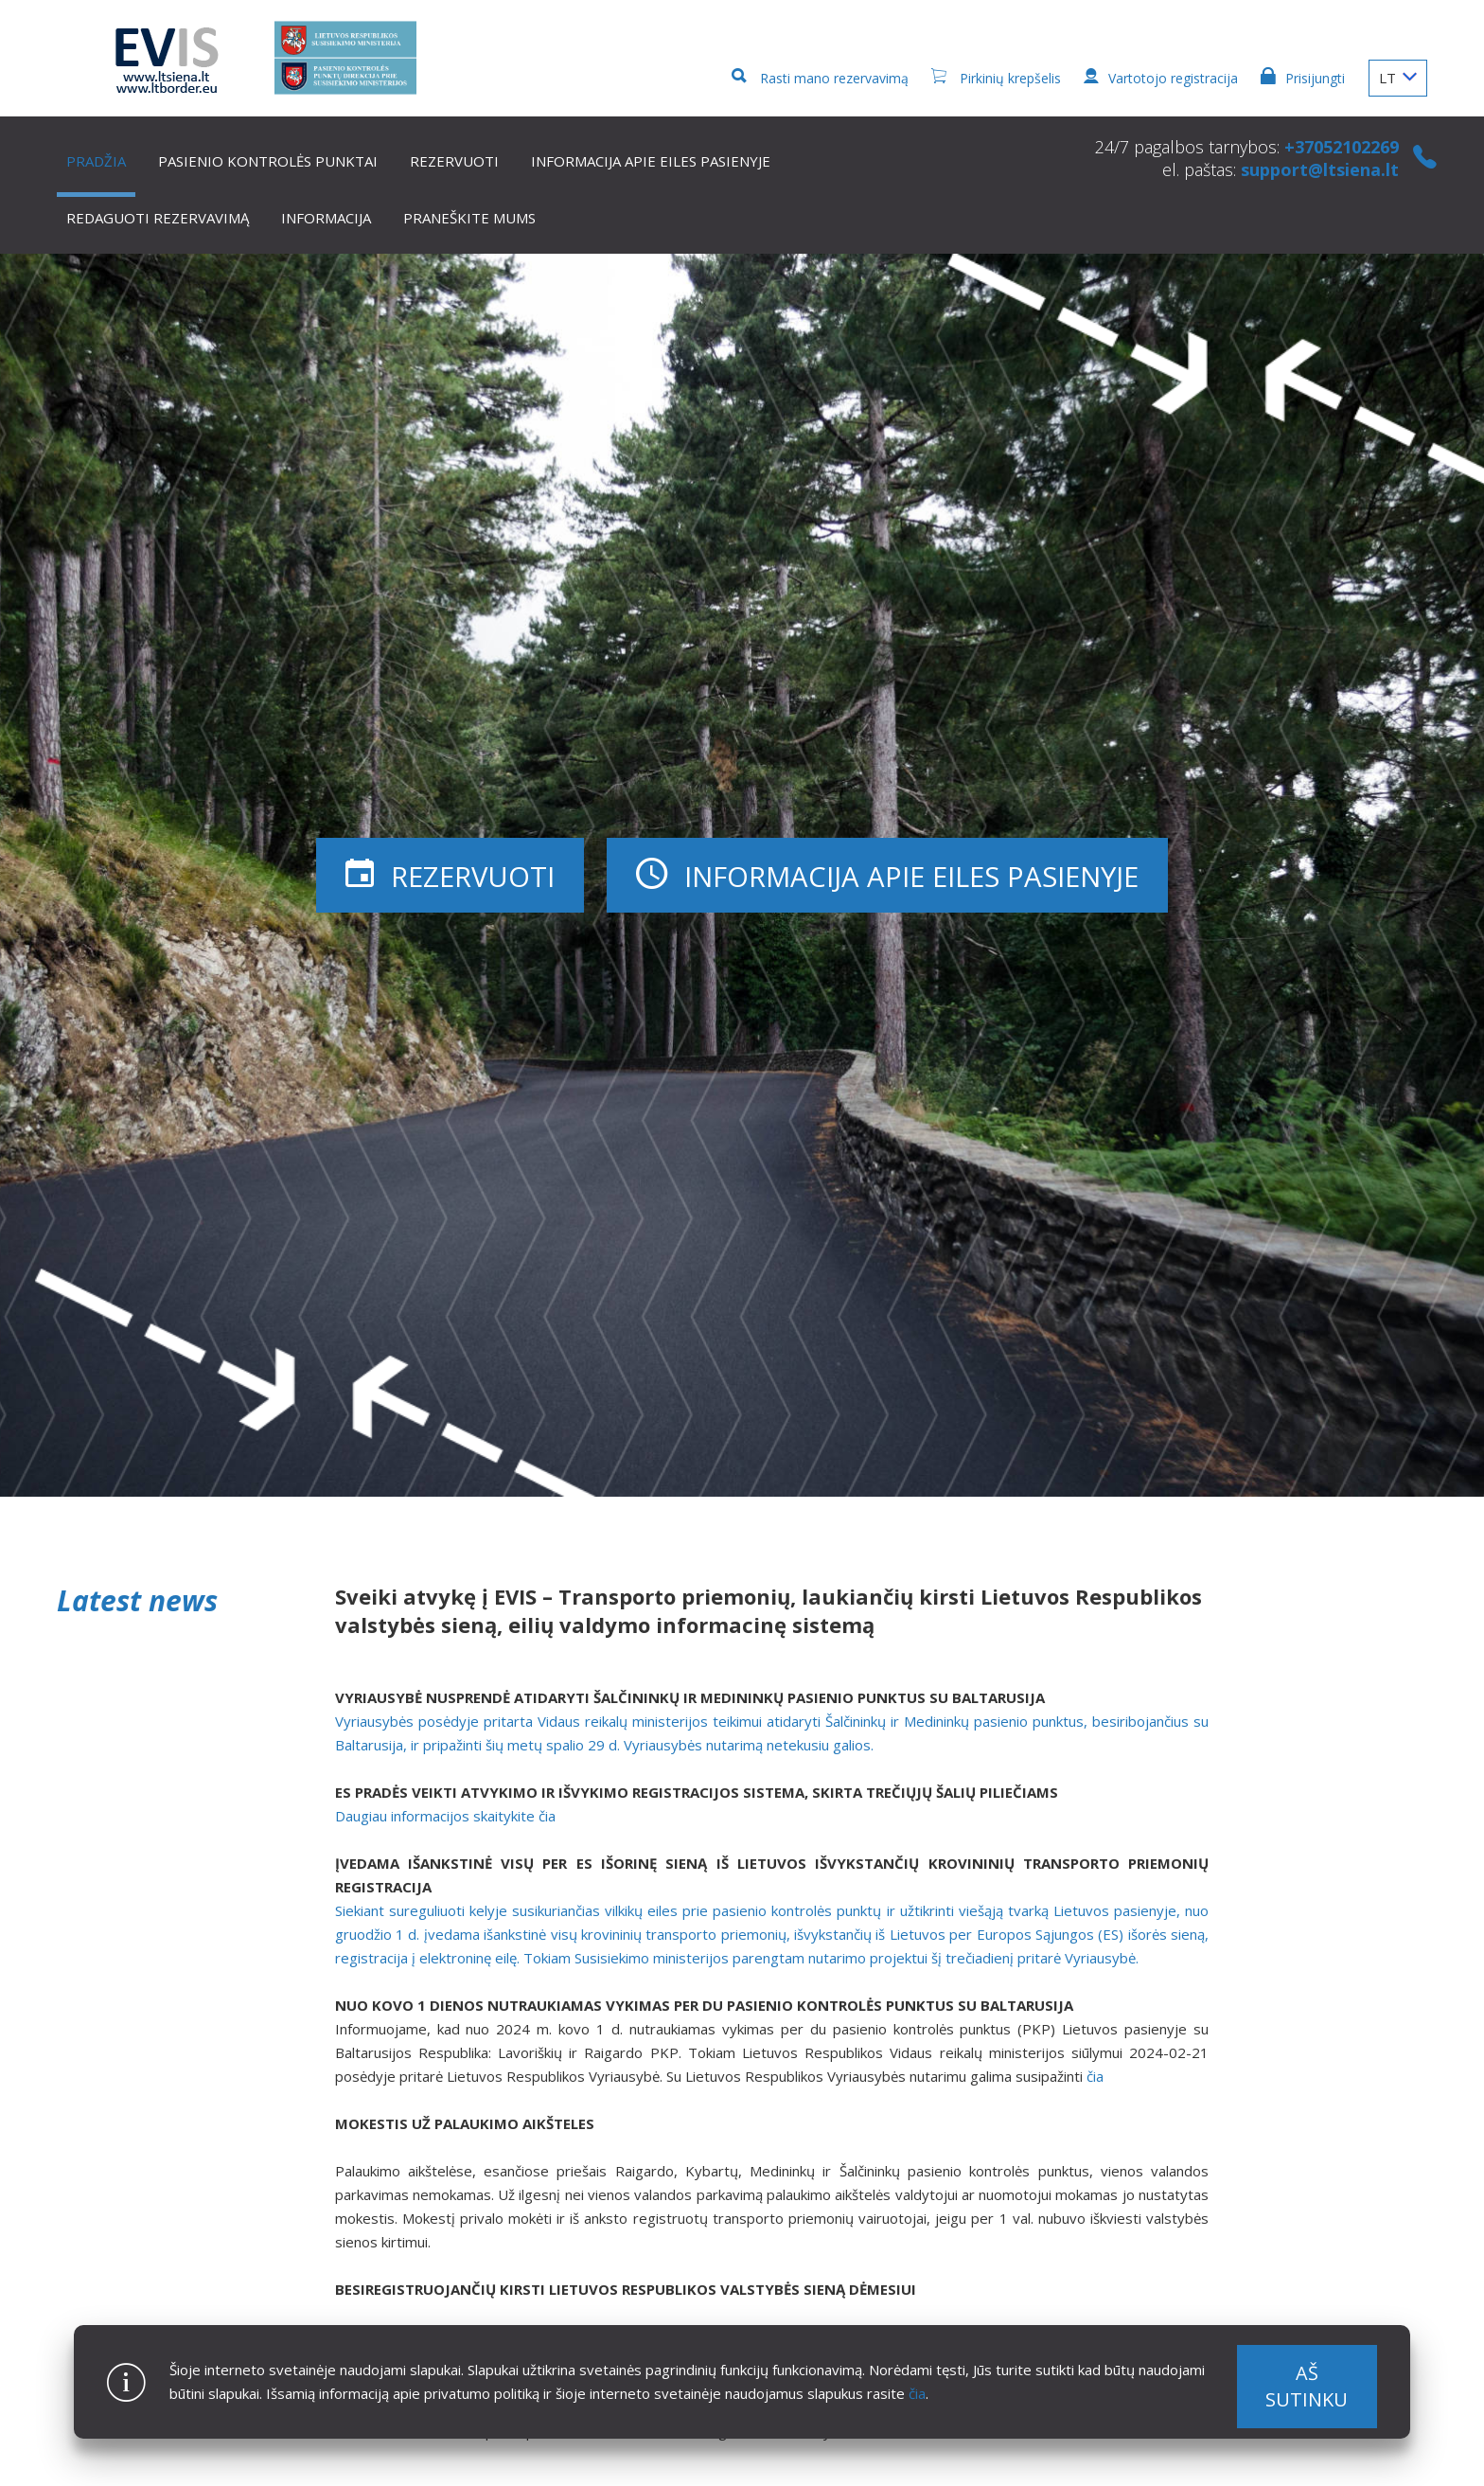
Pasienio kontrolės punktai (268, 160)
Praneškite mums (469, 217)
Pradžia (96, 160)
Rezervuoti (454, 160)
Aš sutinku (1306, 2386)
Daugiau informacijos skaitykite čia (445, 1815)
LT (1398, 77)
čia (917, 2393)
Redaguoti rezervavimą (157, 217)
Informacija (326, 217)
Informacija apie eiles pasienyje (650, 160)
